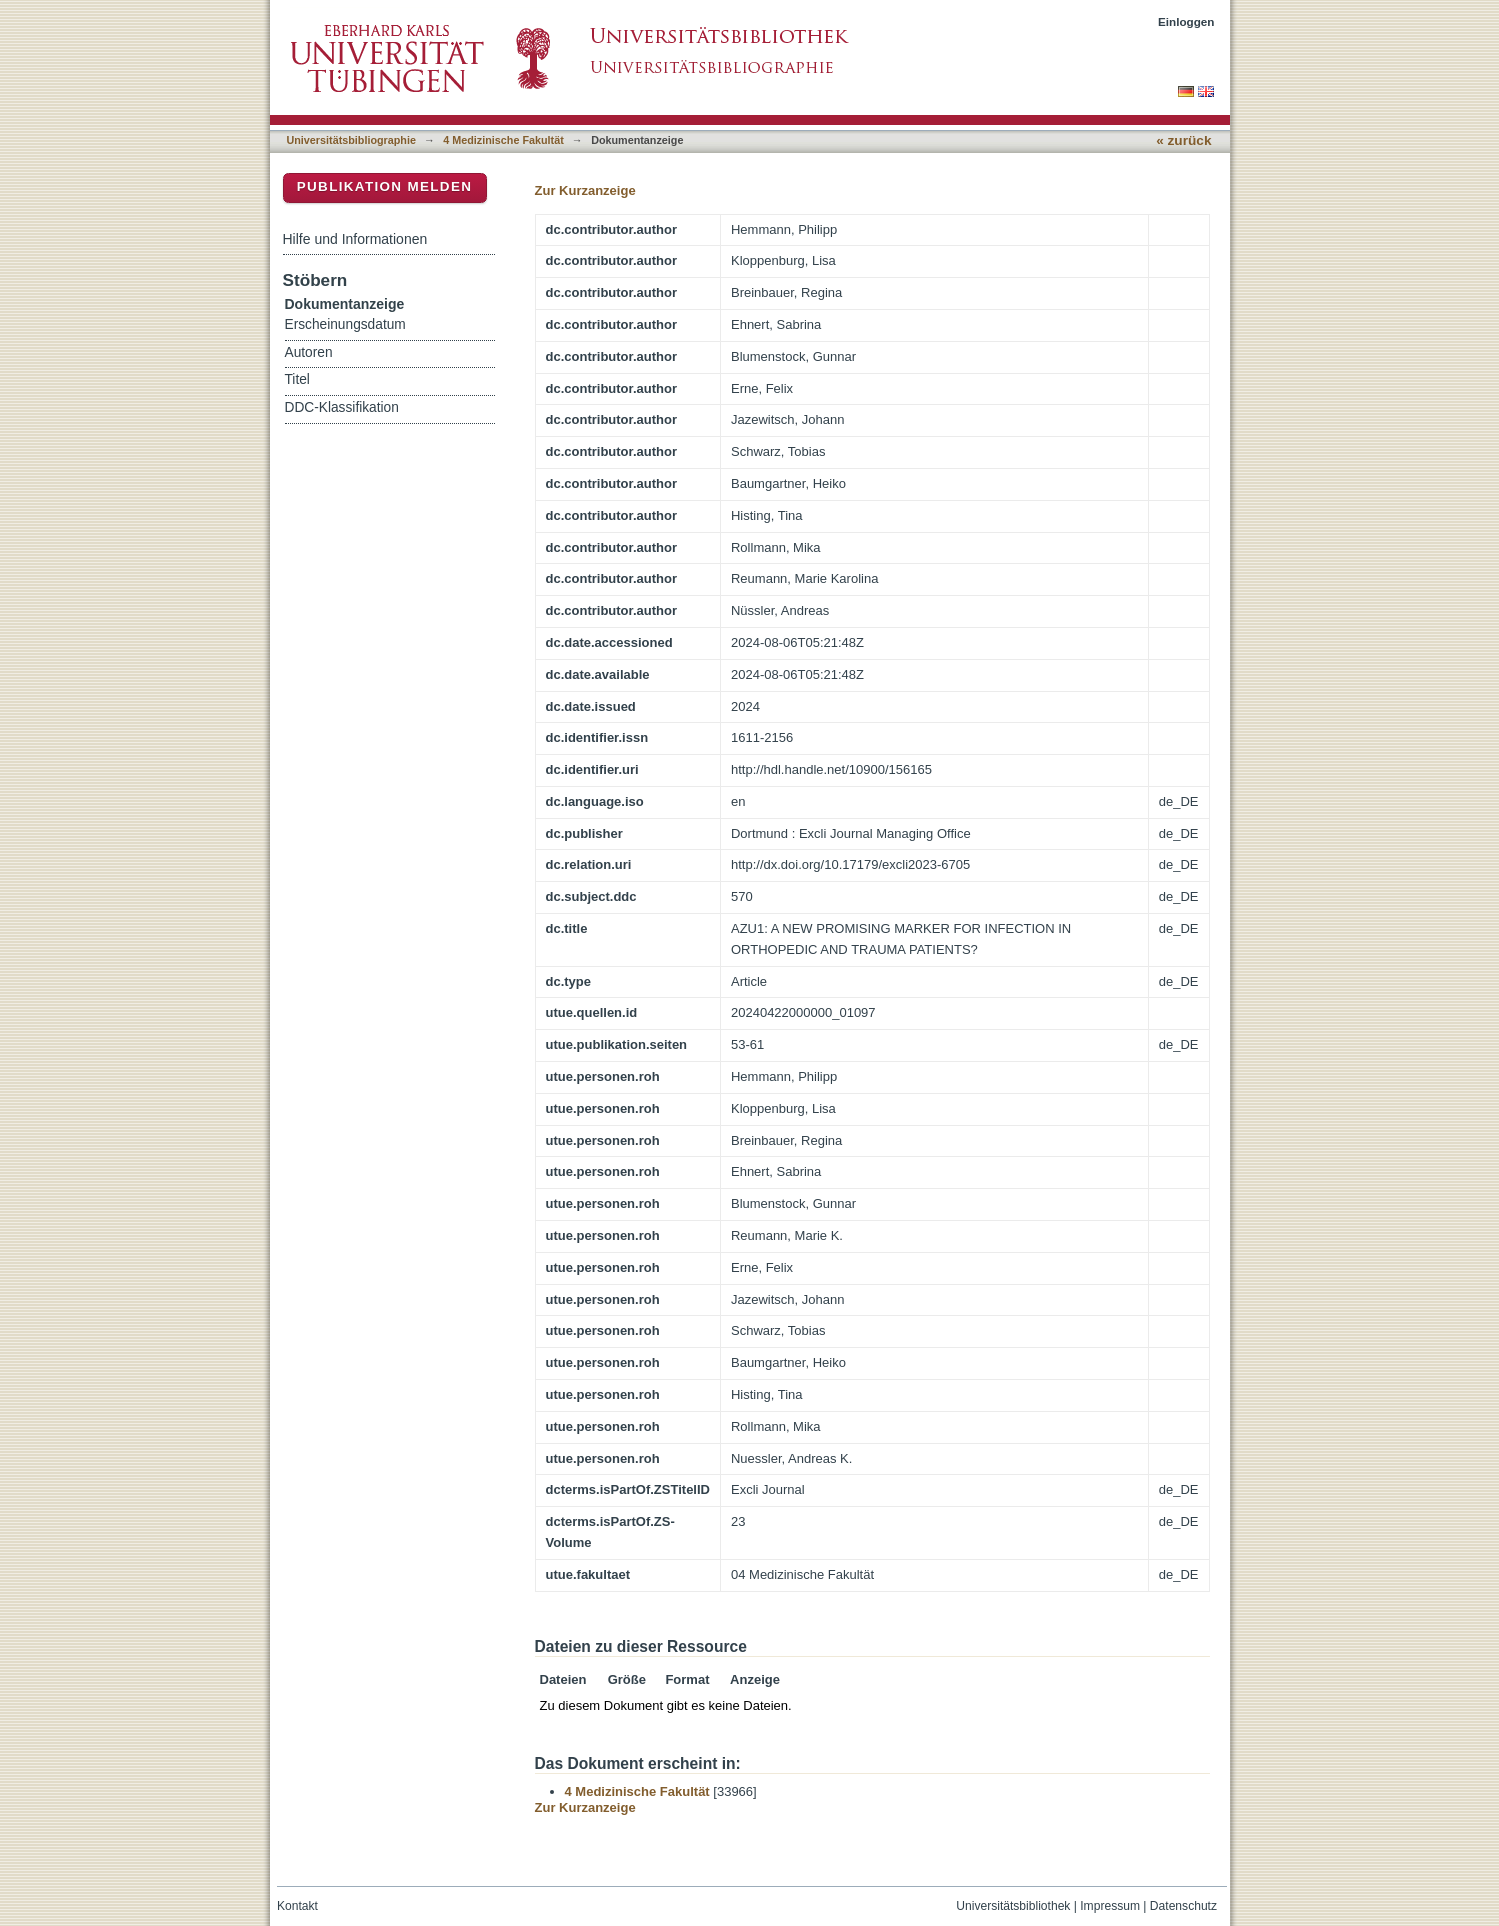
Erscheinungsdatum (345, 324)
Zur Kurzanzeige (585, 190)
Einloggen (1186, 21)
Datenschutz (1183, 1906)
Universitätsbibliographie (351, 140)
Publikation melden (385, 186)
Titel (297, 379)
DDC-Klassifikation (342, 407)
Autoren (309, 352)
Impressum (1110, 1906)
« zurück (1183, 140)
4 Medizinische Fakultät (503, 140)
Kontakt (297, 1906)
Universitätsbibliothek (1013, 1906)
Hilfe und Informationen (355, 239)
